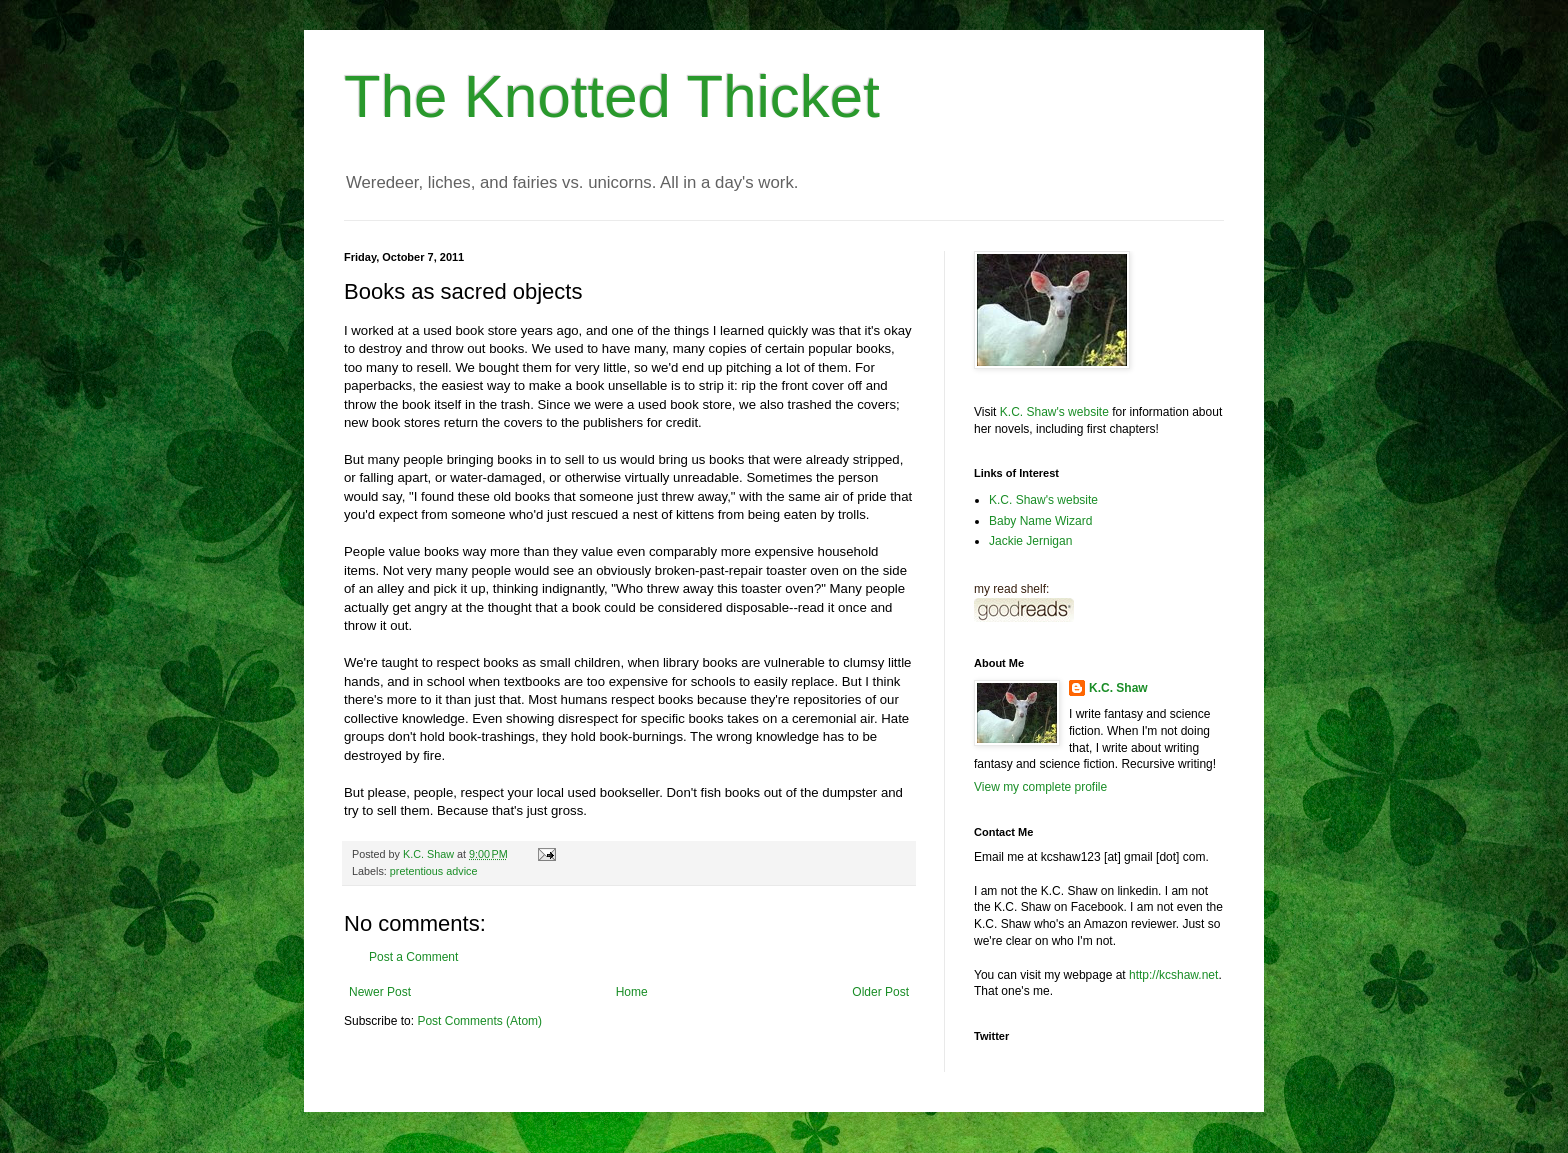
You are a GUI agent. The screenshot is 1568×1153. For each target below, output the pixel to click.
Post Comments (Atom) (479, 1021)
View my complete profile (1040, 787)
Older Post (880, 992)
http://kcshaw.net (1173, 975)
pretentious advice (434, 871)
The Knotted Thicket (612, 96)
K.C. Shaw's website (1054, 412)
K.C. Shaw (1118, 688)
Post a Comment (413, 957)
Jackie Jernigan (1030, 541)
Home (632, 992)
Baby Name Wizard (1040, 521)
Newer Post (380, 992)
